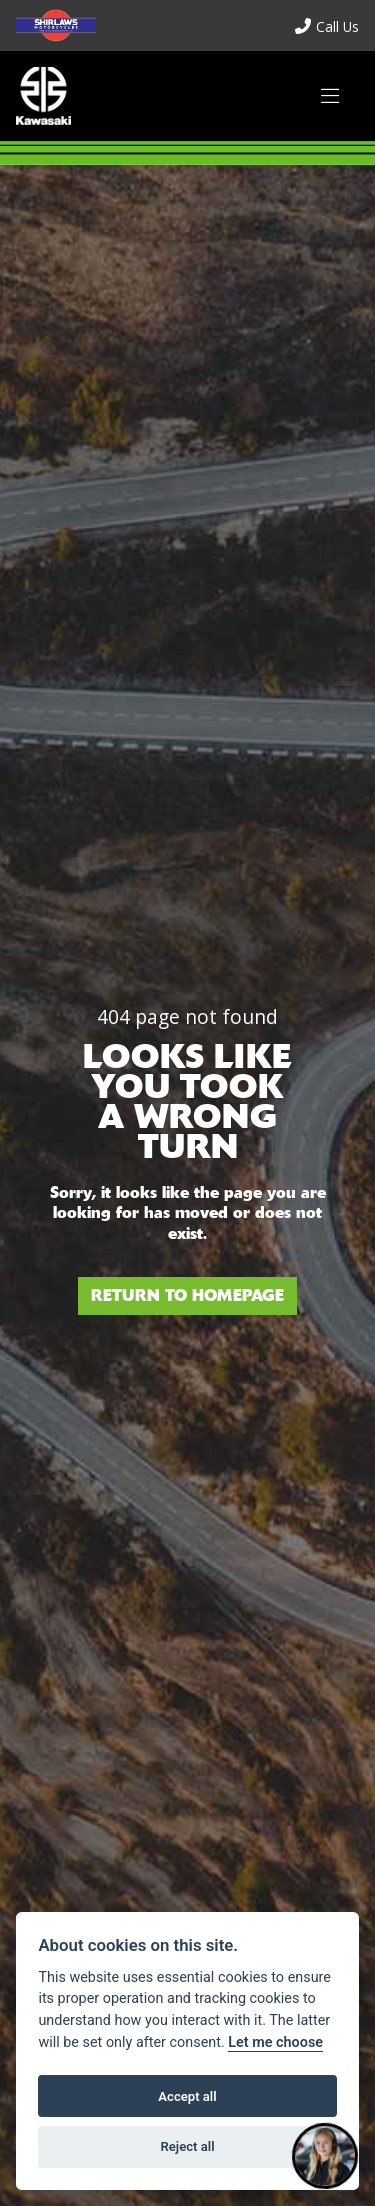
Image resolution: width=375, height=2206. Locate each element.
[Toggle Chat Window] (325, 2156)
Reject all (187, 2146)
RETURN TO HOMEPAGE (187, 1295)
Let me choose (275, 2042)
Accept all (187, 2096)
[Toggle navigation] (330, 96)
